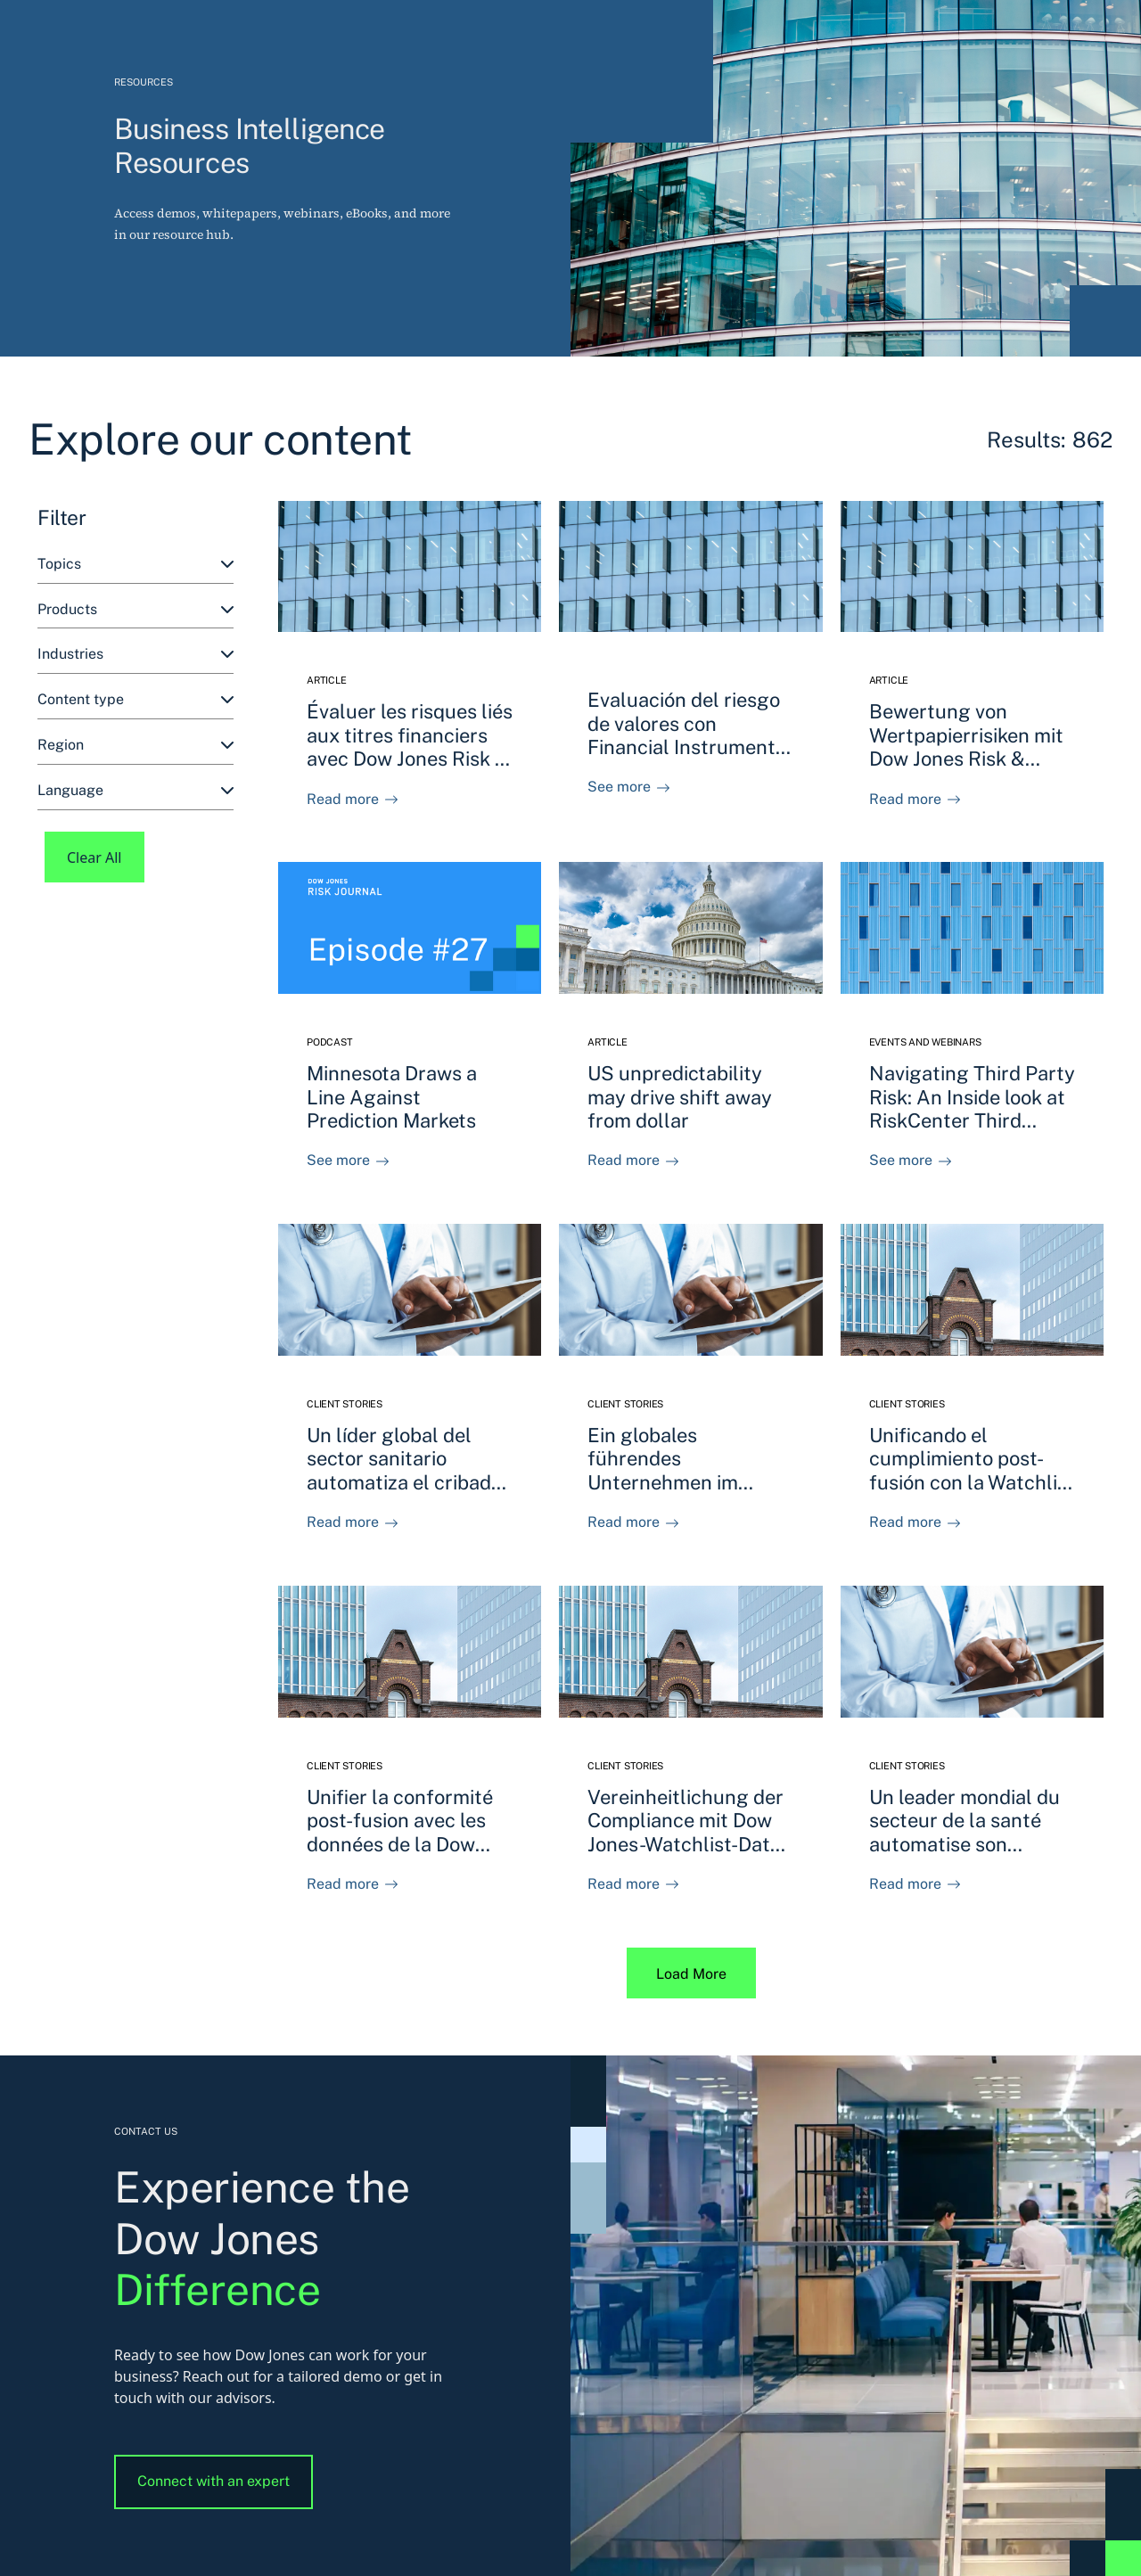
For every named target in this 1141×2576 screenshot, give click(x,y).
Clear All (94, 857)
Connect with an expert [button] (213, 2481)
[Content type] (135, 700)
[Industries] (135, 655)
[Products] (135, 610)
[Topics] (135, 565)
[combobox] (135, 565)
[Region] (135, 745)
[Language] (135, 791)
